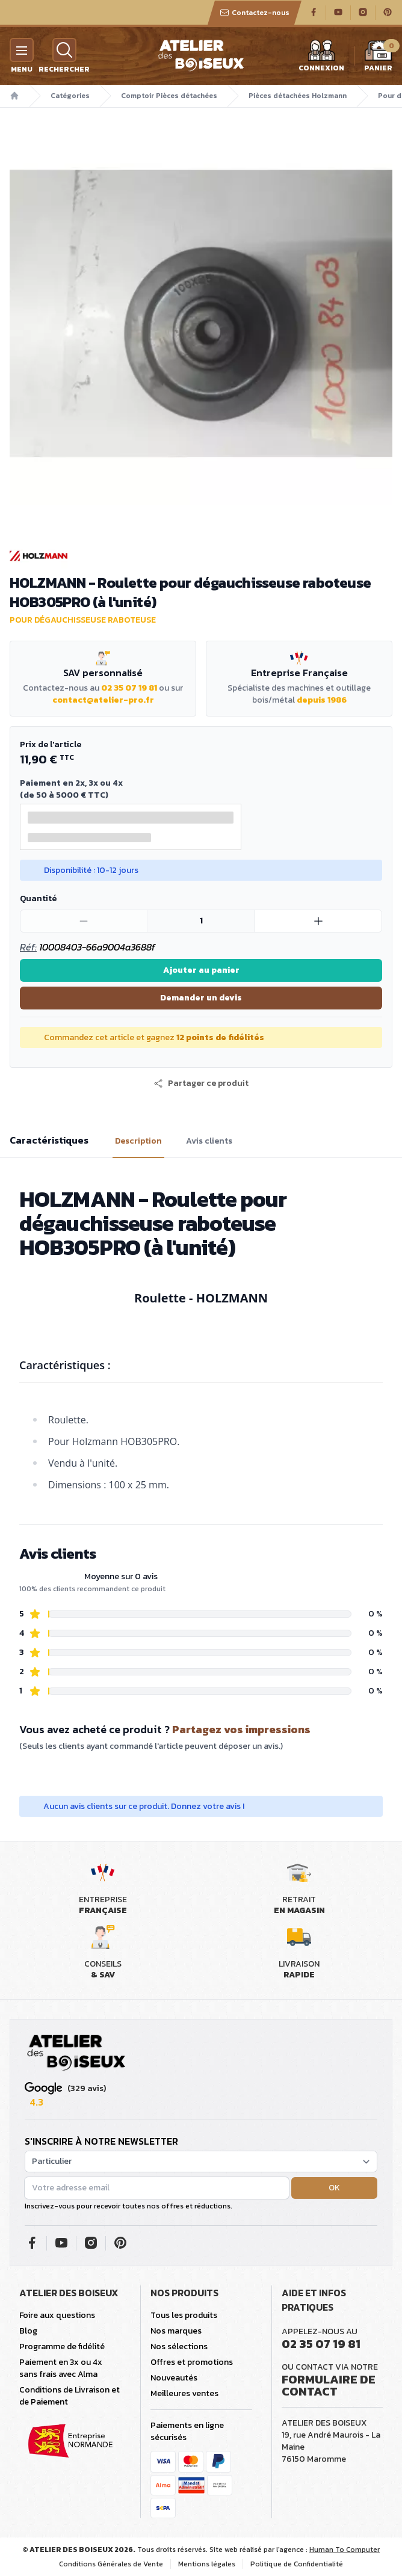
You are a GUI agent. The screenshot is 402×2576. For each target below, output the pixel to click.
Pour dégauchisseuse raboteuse (83, 620)
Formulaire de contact (329, 2385)
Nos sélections (179, 2346)
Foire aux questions (57, 2315)
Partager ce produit (201, 1083)
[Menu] (22, 50)
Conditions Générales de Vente (111, 2564)
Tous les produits (183, 2315)
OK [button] (334, 2187)
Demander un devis (201, 997)
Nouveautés (173, 2377)
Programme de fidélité (62, 2346)
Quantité (38, 898)
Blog (28, 2331)
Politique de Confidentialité (296, 2564)
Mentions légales (206, 2564)
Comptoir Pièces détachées (169, 95)
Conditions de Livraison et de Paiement (69, 2395)
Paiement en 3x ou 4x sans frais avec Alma (60, 2368)
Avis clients (209, 1141)
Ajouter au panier (201, 970)
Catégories (70, 95)
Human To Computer (344, 2549)
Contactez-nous (254, 12)
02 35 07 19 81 (129, 688)
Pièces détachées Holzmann (298, 95)
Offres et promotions (191, 2362)
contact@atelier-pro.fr (103, 700)
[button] (201, 1083)
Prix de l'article (50, 744)
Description (138, 1141)
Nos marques (176, 2331)
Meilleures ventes (184, 2393)
